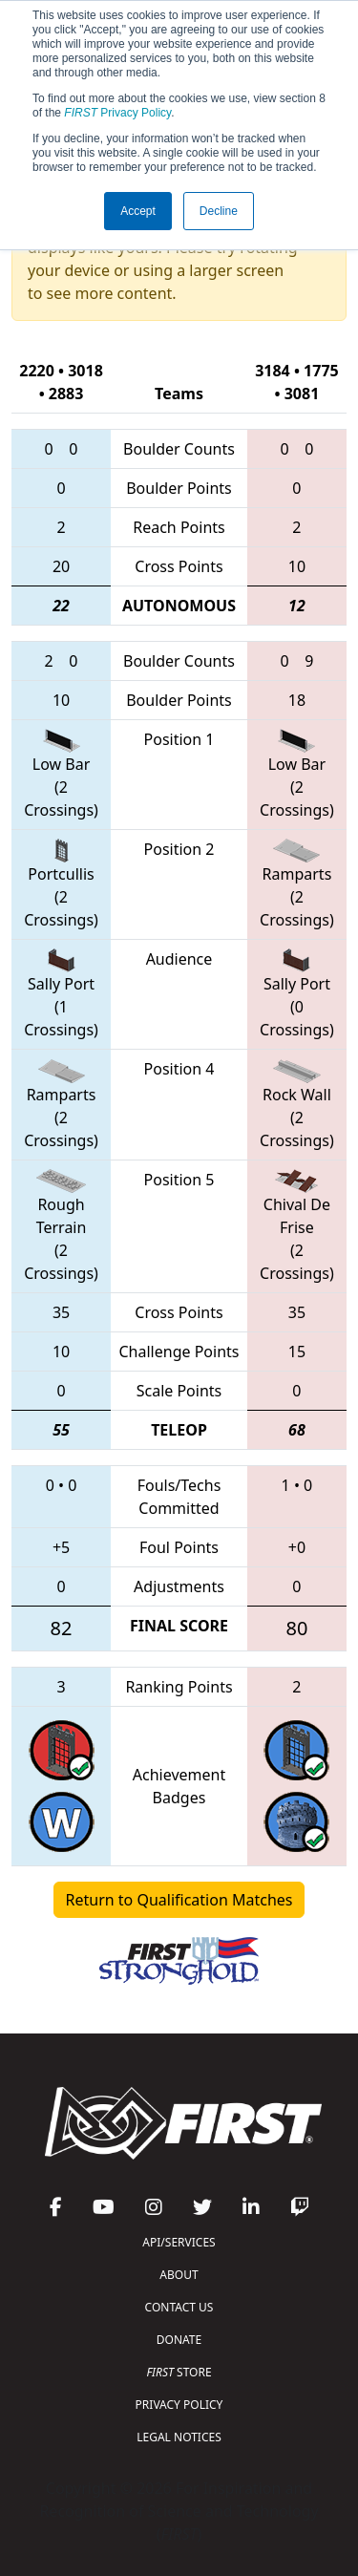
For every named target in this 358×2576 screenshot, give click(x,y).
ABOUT (178, 2275)
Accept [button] (138, 211)
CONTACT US (179, 2307)
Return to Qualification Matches (179, 1899)
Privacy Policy (117, 112)
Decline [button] (219, 211)
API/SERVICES (178, 2242)
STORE (178, 2372)
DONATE (179, 2339)
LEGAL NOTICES (179, 2437)
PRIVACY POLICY (179, 2404)
